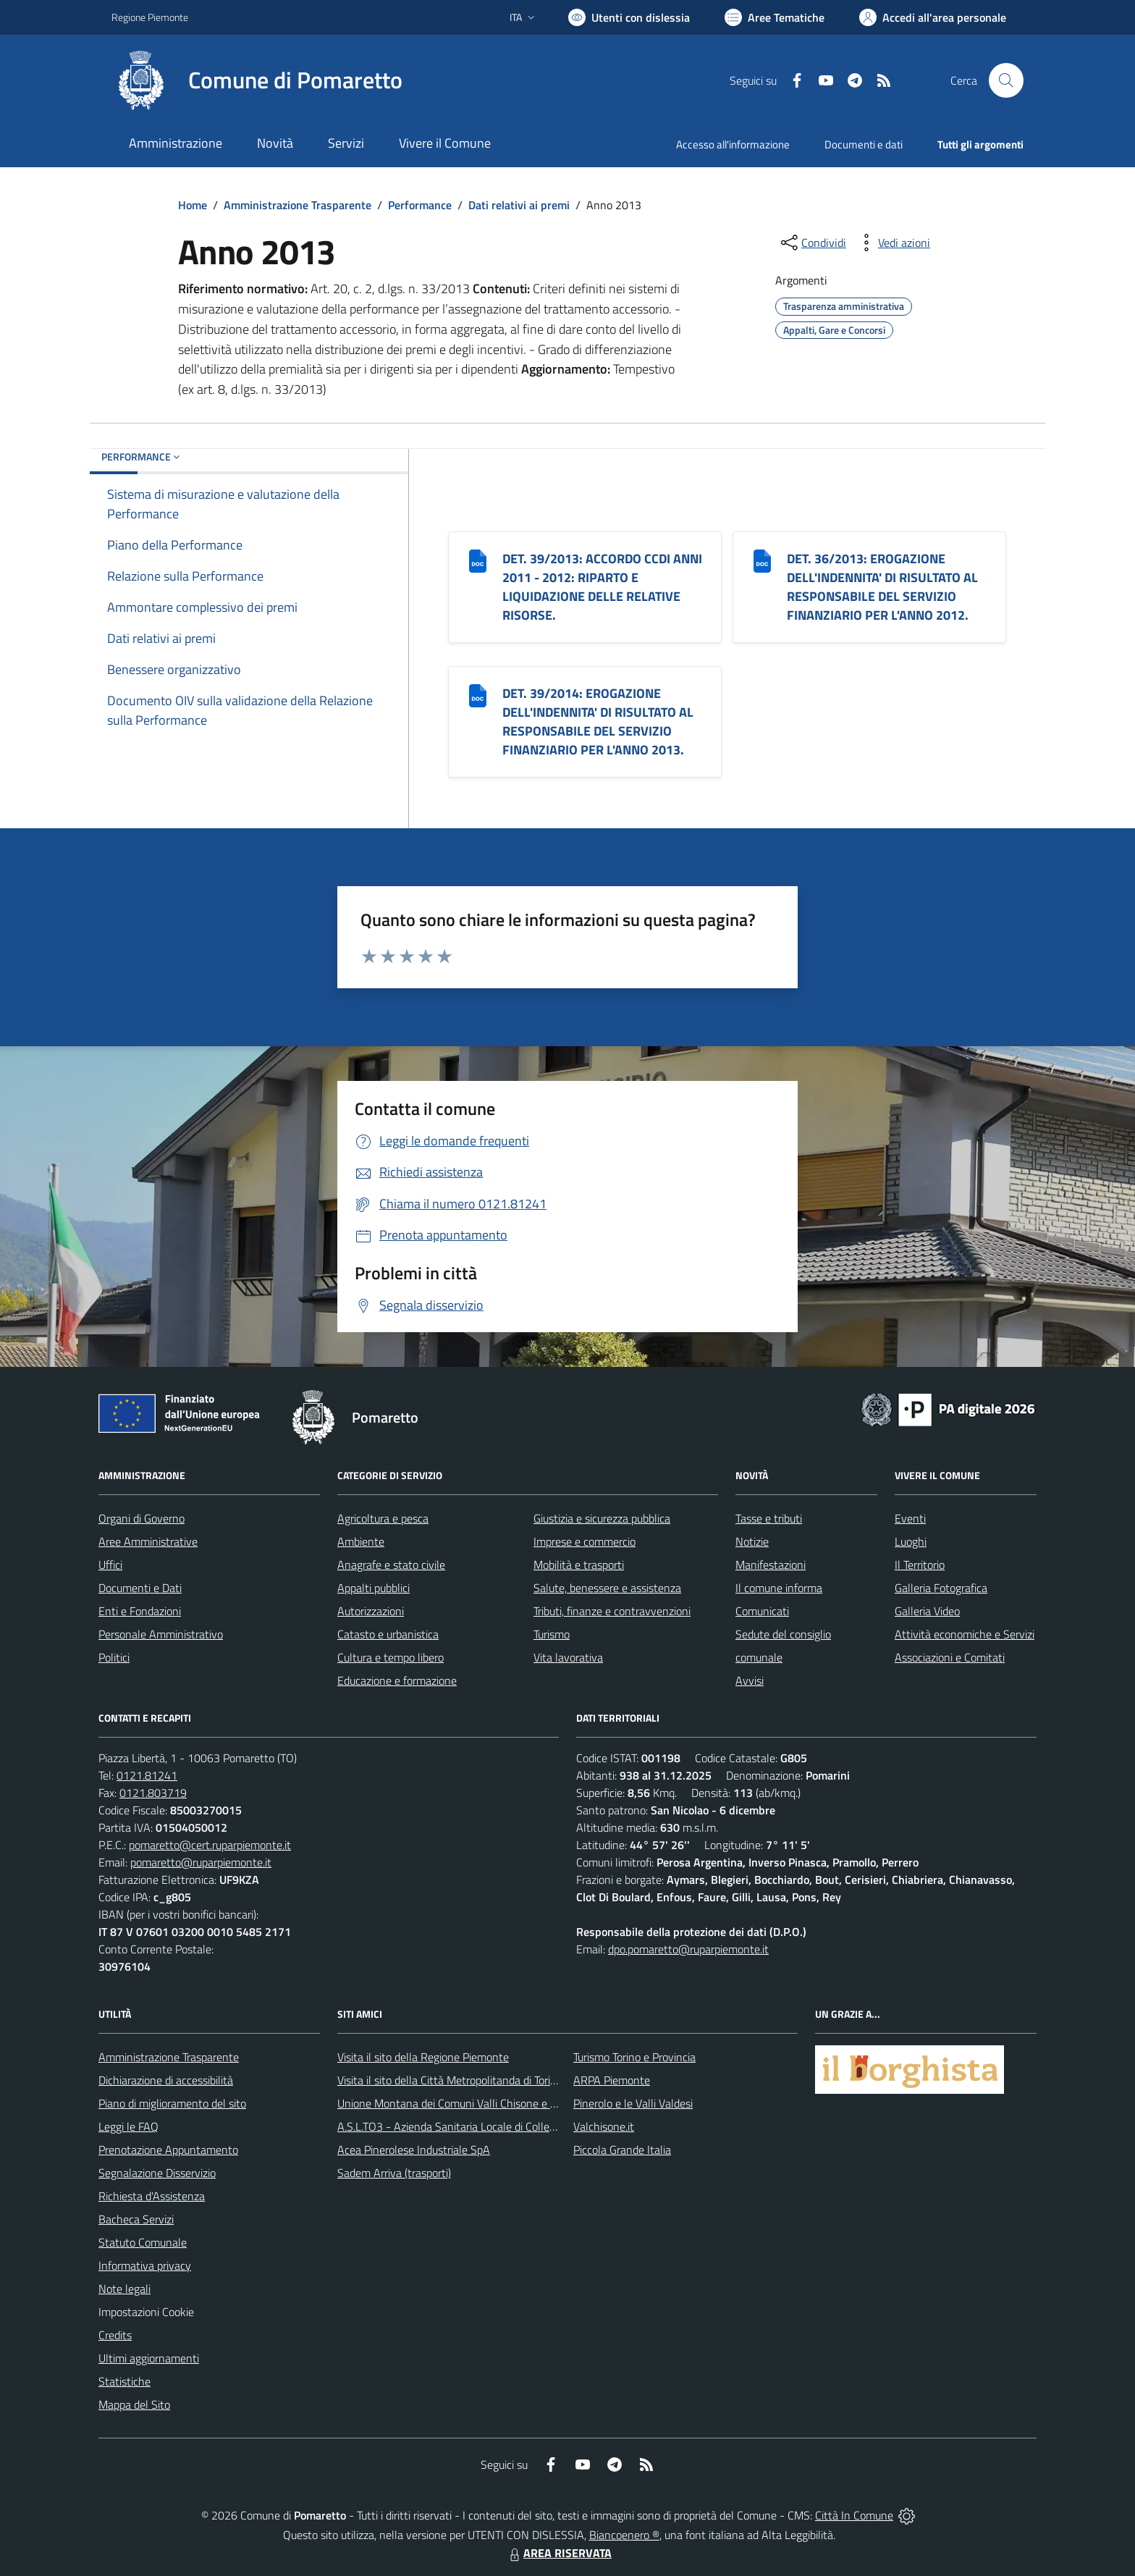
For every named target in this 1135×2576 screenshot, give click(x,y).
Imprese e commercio (584, 1541)
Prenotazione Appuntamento (168, 2149)
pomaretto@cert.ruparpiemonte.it (210, 1844)
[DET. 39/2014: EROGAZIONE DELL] (477, 694)
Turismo (551, 1634)
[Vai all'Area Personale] (933, 17)
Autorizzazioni (370, 1611)
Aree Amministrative (148, 1541)
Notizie (752, 1541)
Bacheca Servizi (136, 2219)
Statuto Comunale (142, 2242)
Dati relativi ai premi (519, 205)
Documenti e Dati (140, 1587)
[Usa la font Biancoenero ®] (629, 17)
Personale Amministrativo (160, 1634)
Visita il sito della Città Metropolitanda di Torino (449, 2080)
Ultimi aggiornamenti (148, 2358)
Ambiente (360, 1541)
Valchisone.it (603, 2126)
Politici (114, 1657)
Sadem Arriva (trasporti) (394, 2172)
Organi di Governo (141, 1518)
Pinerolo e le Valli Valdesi (633, 2103)
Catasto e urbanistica (388, 1634)
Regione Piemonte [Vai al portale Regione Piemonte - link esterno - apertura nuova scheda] (149, 17)
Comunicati (762, 1611)
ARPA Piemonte (611, 2080)
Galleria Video (927, 1611)
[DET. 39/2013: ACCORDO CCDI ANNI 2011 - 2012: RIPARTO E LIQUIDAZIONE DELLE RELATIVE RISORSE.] (477, 560)
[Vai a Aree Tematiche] (774, 17)
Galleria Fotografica (941, 1587)
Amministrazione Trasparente (297, 205)
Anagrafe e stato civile (391, 1564)
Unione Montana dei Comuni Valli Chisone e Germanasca (473, 2103)
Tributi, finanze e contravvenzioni (612, 1611)
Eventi (910, 1518)
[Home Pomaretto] (256, 80)
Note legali (124, 2288)
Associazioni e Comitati (950, 1657)
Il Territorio (920, 1564)
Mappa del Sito (134, 2404)
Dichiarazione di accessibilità (165, 2080)
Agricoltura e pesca (383, 1518)
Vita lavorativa (568, 1657)
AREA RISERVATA (559, 2553)
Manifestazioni (770, 1564)
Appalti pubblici (373, 1587)
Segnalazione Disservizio (157, 2172)
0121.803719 (153, 1792)
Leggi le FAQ (128, 2126)
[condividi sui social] (812, 242)
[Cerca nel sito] (1006, 80)
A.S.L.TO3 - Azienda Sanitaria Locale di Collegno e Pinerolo (477, 2126)
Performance (420, 205)
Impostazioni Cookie (146, 2311)
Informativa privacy (144, 2265)
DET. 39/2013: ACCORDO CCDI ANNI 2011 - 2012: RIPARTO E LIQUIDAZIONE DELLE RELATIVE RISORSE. (602, 587)
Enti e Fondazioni (139, 1611)
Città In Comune (854, 2515)
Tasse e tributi (768, 1518)
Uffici (110, 1564)
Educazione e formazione (397, 1680)
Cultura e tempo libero (390, 1657)
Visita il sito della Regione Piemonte (423, 2057)
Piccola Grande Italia (622, 2149)
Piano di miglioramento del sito (172, 2103)
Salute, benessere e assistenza (607, 1587)
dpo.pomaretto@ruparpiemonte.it (688, 1949)
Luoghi (911, 1541)
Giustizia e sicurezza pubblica (601, 1518)
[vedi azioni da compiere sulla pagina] (892, 242)
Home (192, 205)
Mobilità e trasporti (578, 1564)
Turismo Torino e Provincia (634, 2057)
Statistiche (124, 2381)
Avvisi (749, 1680)
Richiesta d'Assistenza (151, 2196)
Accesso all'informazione (733, 144)
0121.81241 (147, 1775)
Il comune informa (778, 1587)
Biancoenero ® (624, 2534)
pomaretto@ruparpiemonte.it (200, 1862)
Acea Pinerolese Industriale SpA (413, 2149)
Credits (115, 2335)
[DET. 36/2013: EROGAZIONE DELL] (762, 560)
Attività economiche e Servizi (964, 1634)
